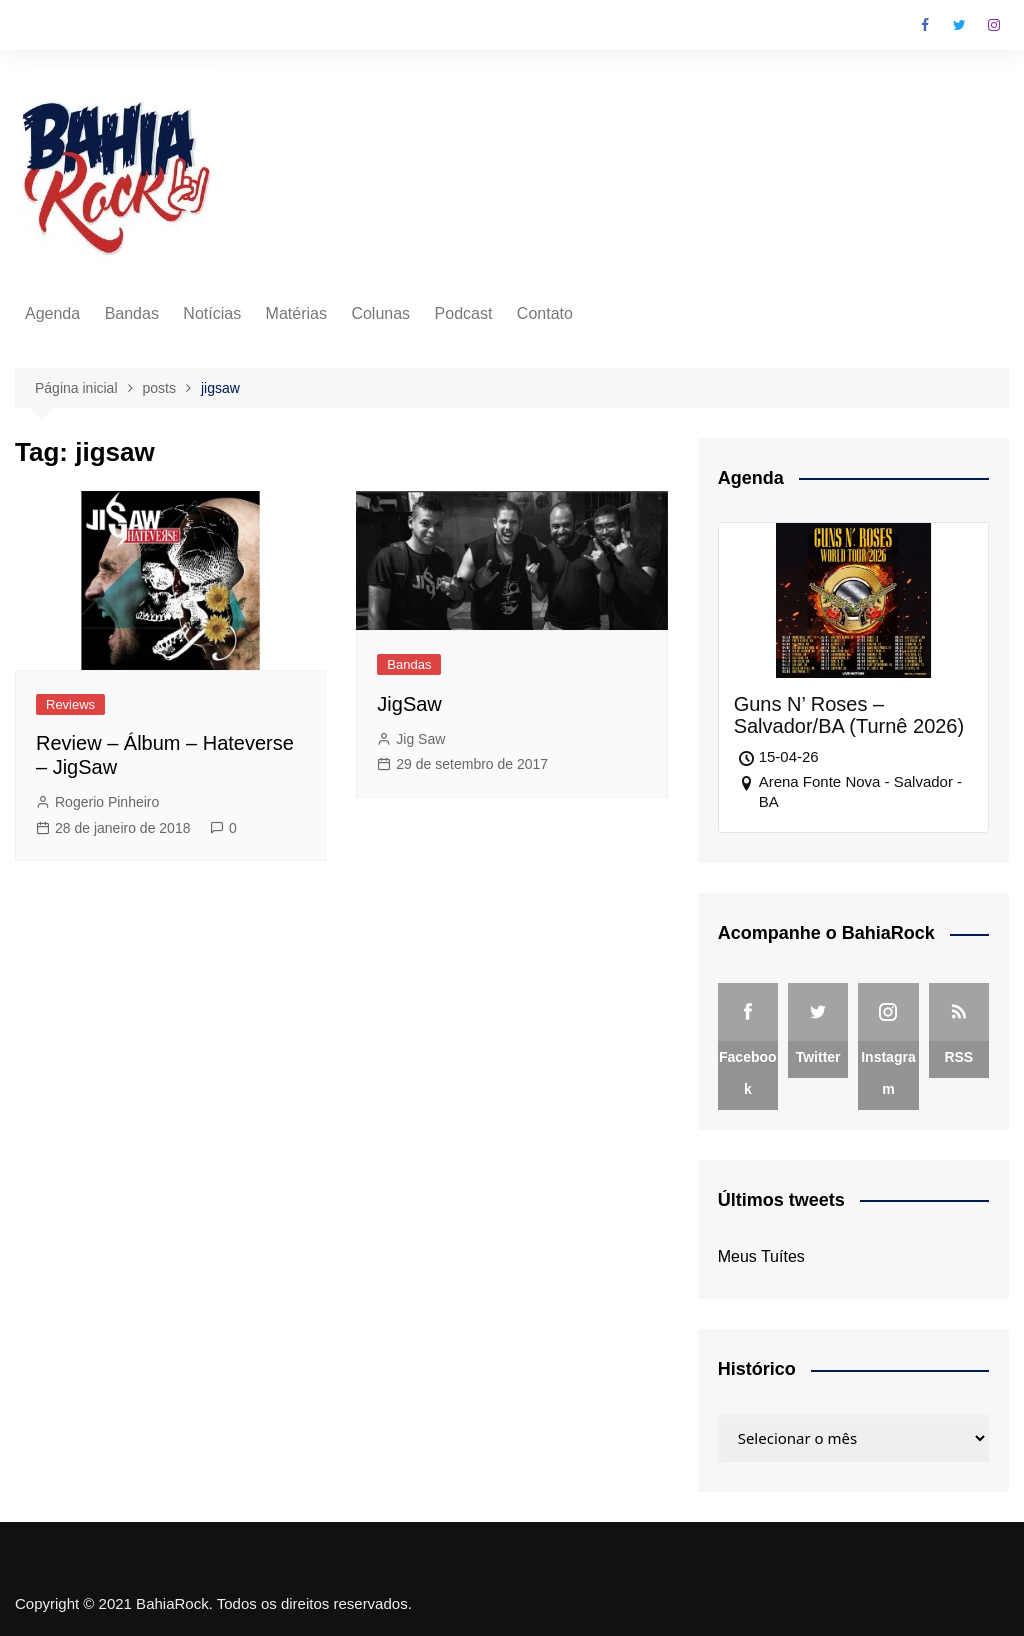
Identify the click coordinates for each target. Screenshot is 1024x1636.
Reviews (70, 704)
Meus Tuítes (761, 1256)
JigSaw (409, 704)
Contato (545, 313)
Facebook (925, 25)
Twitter (960, 25)
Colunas (380, 313)
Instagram (994, 25)
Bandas (132, 313)
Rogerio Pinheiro (107, 802)
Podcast (464, 313)
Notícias (212, 313)
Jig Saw (420, 739)
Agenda (52, 313)
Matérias (296, 313)
